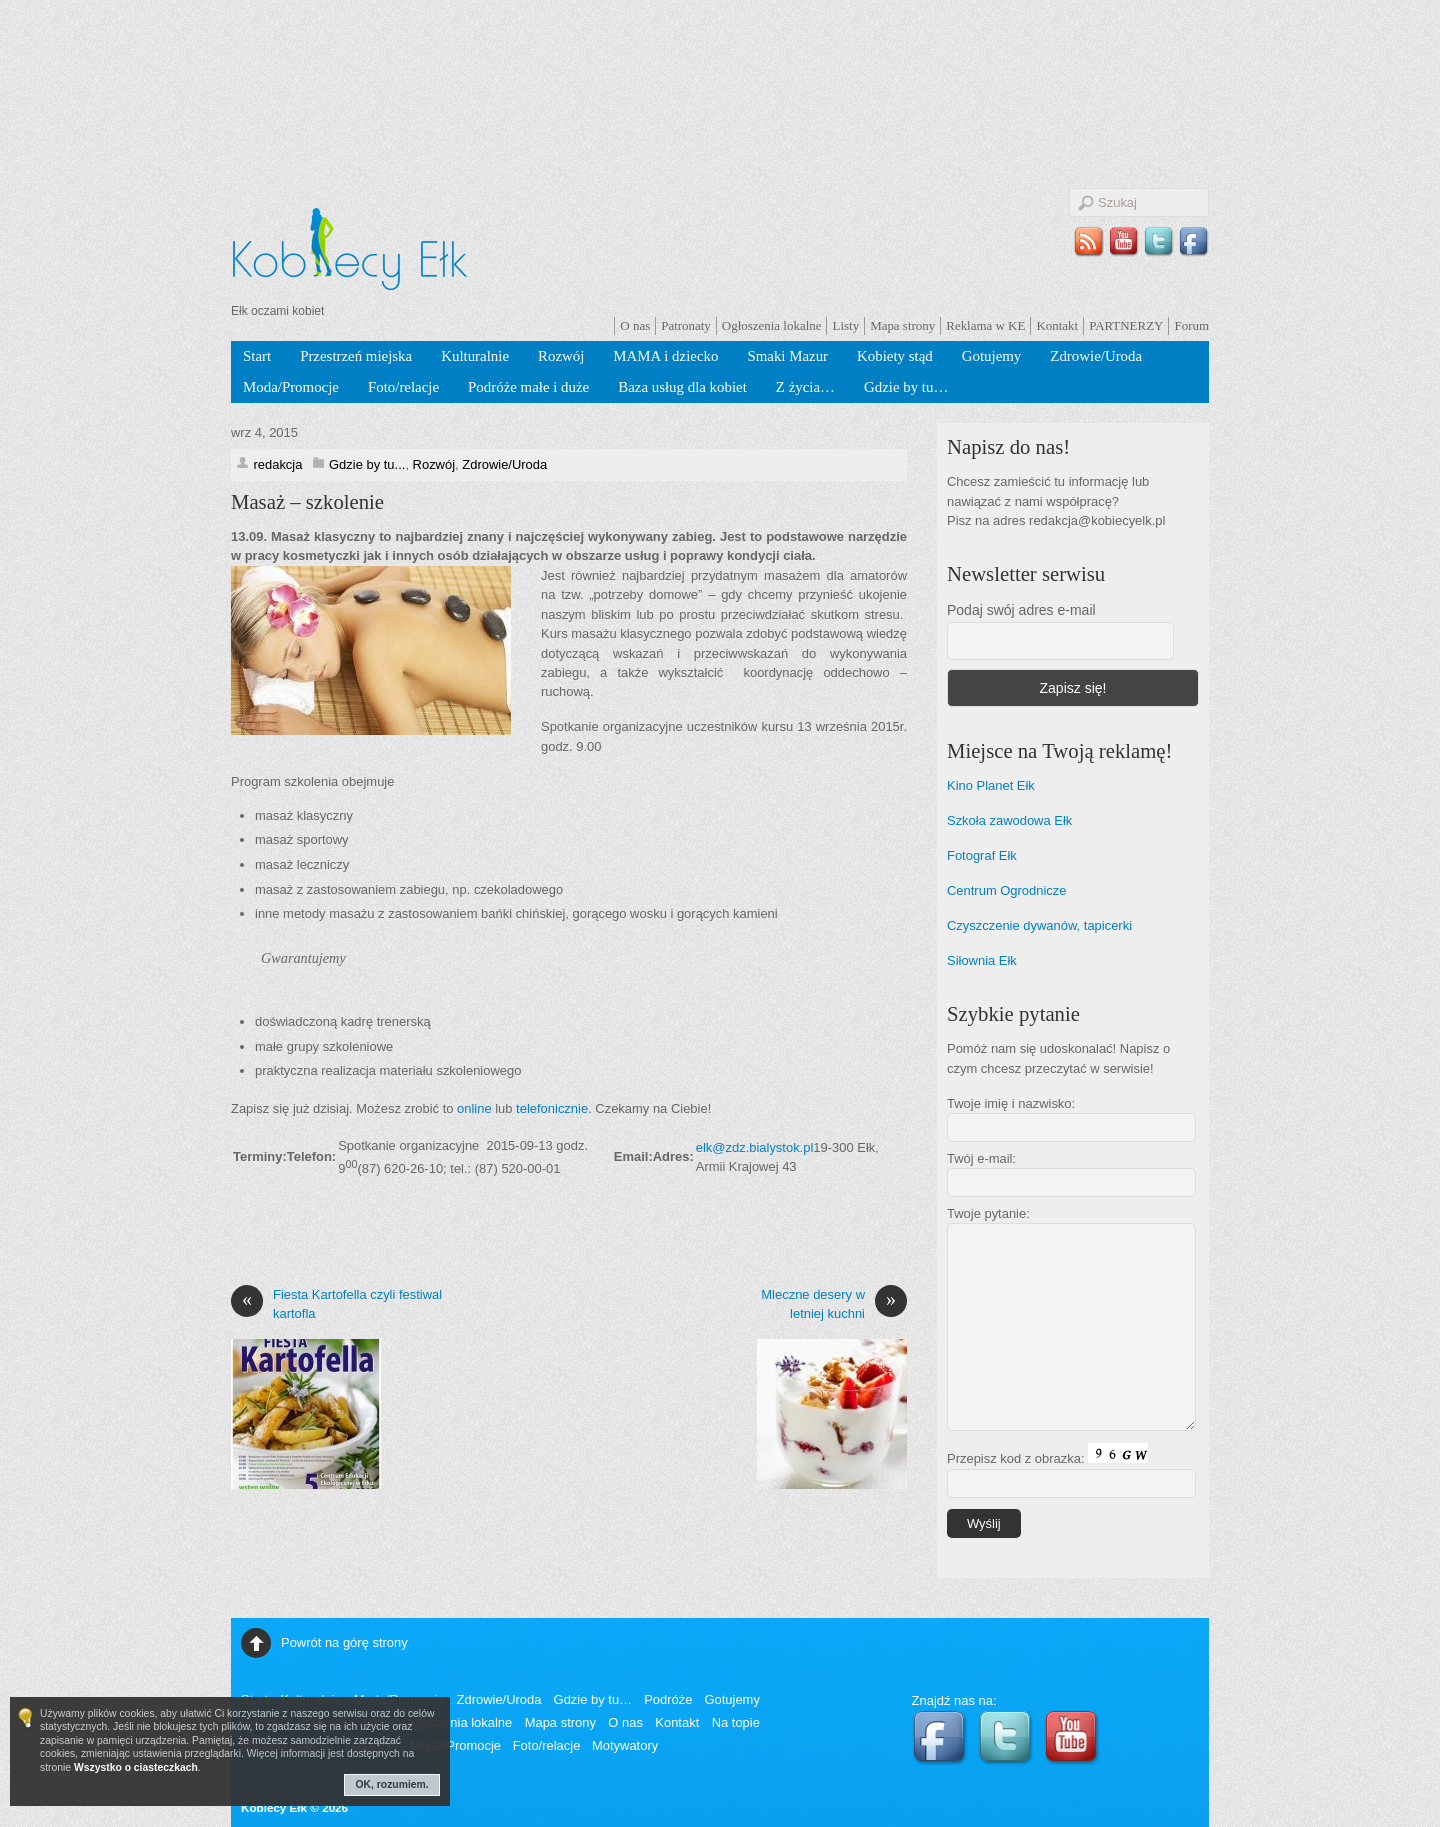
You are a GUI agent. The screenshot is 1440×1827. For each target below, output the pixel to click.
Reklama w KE (985, 325)
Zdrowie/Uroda (1096, 356)
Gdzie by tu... (367, 464)
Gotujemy (992, 356)
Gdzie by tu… (906, 387)
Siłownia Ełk (982, 960)
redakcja (277, 464)
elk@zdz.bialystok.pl (755, 1147)
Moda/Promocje (291, 387)
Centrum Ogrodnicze (1007, 890)
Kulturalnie (475, 356)
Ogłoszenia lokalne (772, 325)
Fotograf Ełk (982, 855)
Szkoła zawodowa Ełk (1009, 820)
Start (257, 356)
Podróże (668, 1699)
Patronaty (686, 325)
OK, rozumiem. (392, 1784)
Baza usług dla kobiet (682, 387)
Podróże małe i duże (528, 387)
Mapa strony (902, 325)
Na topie (736, 1722)
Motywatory (625, 1745)
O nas (635, 325)
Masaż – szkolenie (307, 502)
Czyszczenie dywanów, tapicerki (1039, 925)
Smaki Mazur (787, 356)
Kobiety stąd (895, 356)
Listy (845, 325)
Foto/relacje (403, 387)
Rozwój (561, 356)
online (474, 1108)
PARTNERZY (1126, 325)
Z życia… (805, 387)
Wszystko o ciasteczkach (136, 1767)
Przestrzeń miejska (356, 356)
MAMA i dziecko (665, 356)
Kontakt (1057, 325)
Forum (1191, 325)
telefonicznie (552, 1108)
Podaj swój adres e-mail (1021, 610)
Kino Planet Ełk (991, 785)
